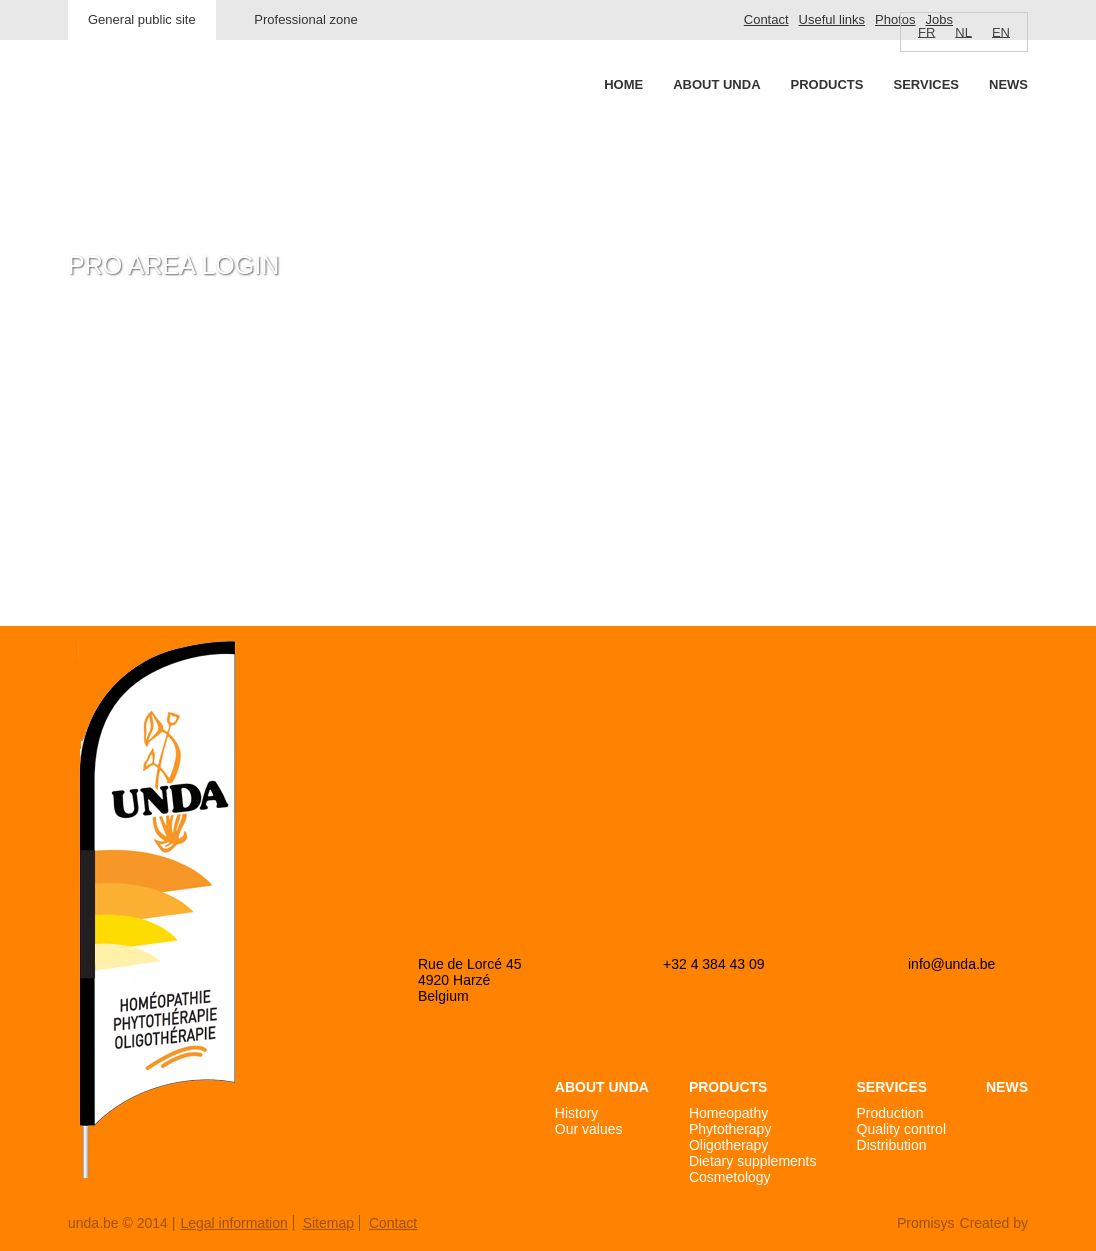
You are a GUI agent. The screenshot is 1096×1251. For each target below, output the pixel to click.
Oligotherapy (728, 1145)
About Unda (716, 84)
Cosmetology (730, 1177)
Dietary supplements (753, 1161)
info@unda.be (951, 964)
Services (926, 84)
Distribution (892, 1145)
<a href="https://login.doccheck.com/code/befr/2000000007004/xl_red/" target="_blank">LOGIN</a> (301, 460)
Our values (589, 1129)
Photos (895, 19)
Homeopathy (728, 1113)
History (577, 1113)
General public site (142, 19)
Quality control (901, 1129)
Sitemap (328, 1223)
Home (623, 84)
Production (890, 1113)
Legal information (233, 1223)
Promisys (926, 1223)
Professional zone (305, 19)
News (1008, 84)
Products (827, 84)
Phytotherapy (730, 1129)
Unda (144, 121)
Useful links (832, 19)
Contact (766, 19)
